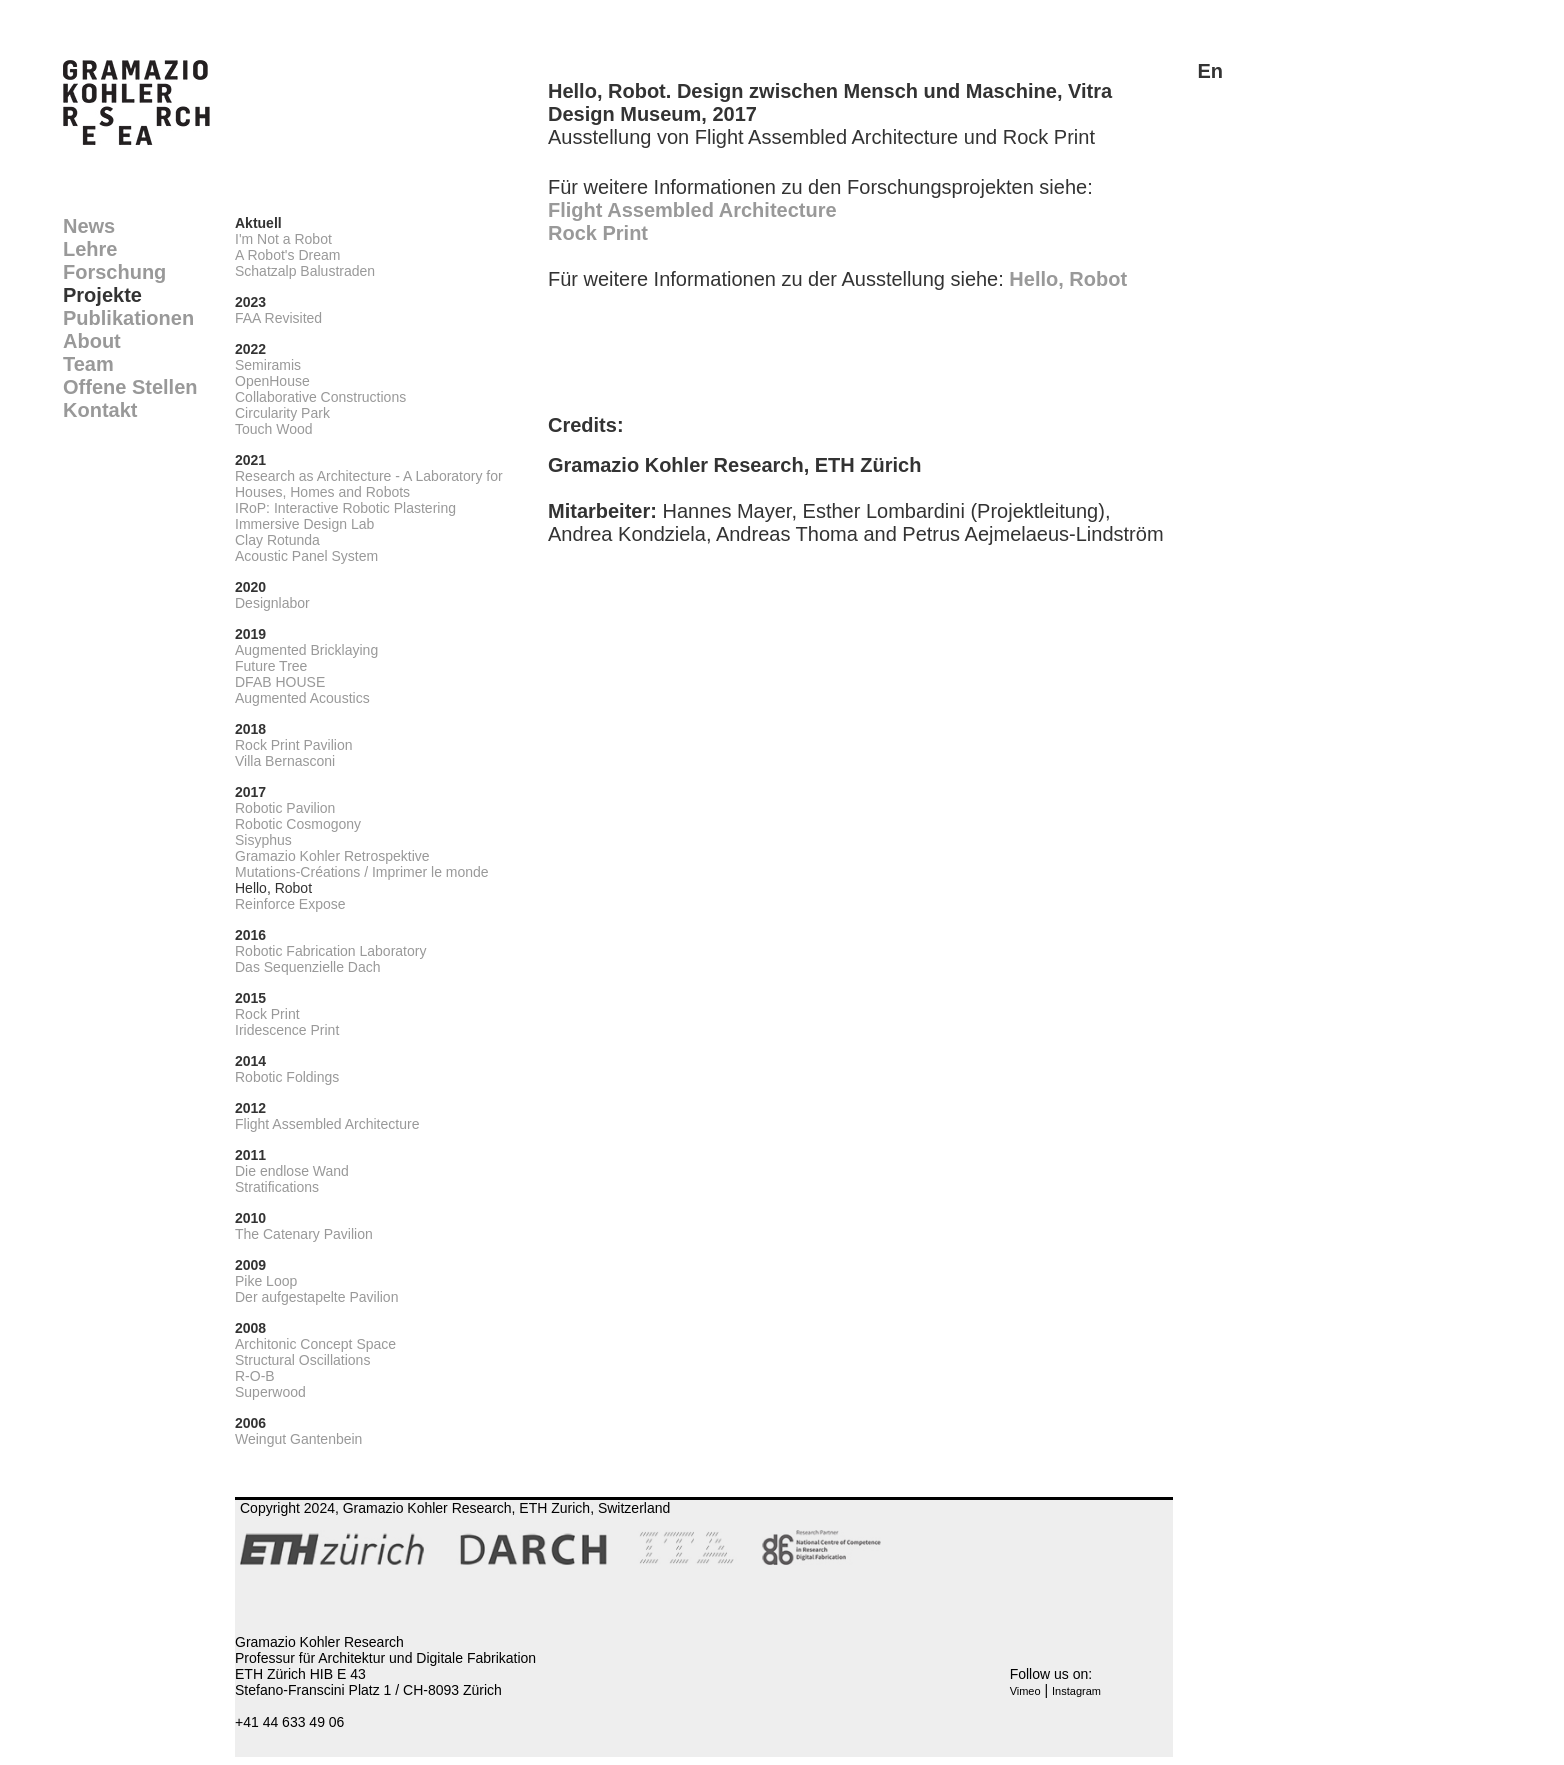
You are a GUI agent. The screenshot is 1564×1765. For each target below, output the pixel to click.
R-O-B (255, 1376)
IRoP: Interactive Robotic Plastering (345, 508)
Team (88, 364)
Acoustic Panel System (306, 556)
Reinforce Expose (290, 904)
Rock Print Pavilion (294, 745)
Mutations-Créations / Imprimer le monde (362, 872)
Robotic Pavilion (285, 808)
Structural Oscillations (302, 1360)
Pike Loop (266, 1281)
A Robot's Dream (287, 255)
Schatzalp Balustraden (305, 271)
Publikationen (128, 318)
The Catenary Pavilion (304, 1234)
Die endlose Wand (292, 1171)
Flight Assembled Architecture (327, 1124)
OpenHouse (272, 381)
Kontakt (100, 410)
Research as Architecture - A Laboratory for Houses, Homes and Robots (369, 484)
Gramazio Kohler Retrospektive (332, 856)
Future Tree (271, 666)
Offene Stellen (130, 387)
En (1210, 71)
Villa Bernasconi (285, 761)
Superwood (270, 1392)
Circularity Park (282, 413)
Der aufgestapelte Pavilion (316, 1297)
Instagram (1076, 1691)
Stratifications (277, 1187)
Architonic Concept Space (315, 1344)
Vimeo (1025, 1691)
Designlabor (272, 603)
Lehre (90, 249)
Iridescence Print (287, 1030)
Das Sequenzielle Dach (308, 967)
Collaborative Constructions (320, 397)
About (92, 341)
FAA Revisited (278, 318)
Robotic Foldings (287, 1077)
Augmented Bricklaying (306, 650)
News (89, 226)
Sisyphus (263, 840)
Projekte (102, 295)
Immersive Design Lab (304, 524)
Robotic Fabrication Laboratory (330, 951)
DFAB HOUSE (280, 682)
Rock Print (267, 1014)
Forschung (114, 272)
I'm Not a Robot (283, 239)
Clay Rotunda (277, 540)
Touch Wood (274, 429)
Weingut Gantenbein (298, 1439)
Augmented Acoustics (302, 698)
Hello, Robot (273, 888)
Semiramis (268, 365)
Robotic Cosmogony (298, 824)
